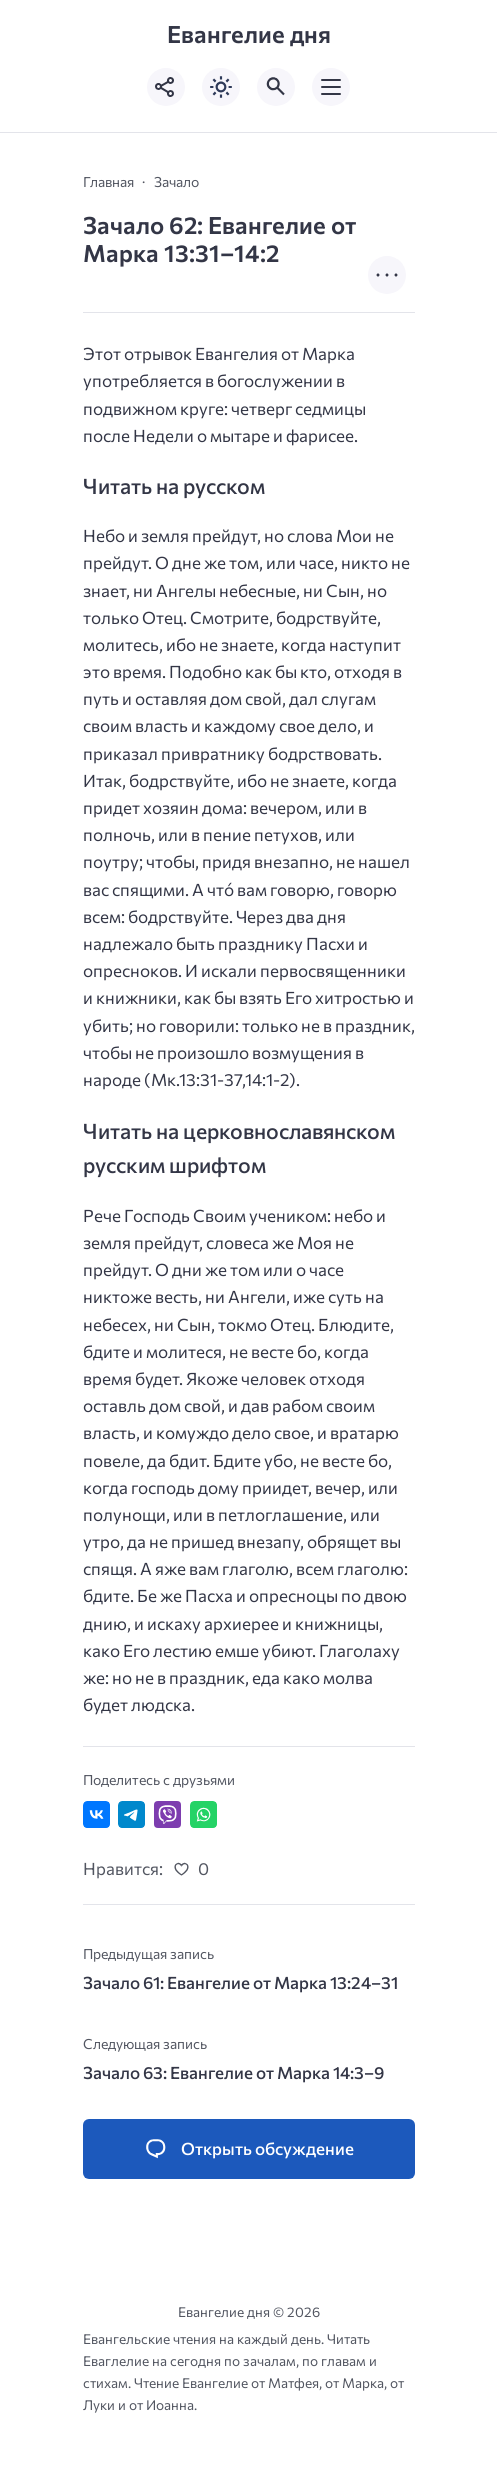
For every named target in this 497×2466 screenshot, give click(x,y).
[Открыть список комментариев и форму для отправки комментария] (249, 2149)
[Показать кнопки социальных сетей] (166, 87)
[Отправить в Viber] (167, 1814)
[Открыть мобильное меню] (331, 87)
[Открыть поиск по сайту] (276, 87)
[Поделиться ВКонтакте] (96, 1814)
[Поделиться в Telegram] (131, 1814)
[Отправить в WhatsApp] (203, 1814)
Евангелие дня (249, 33)
